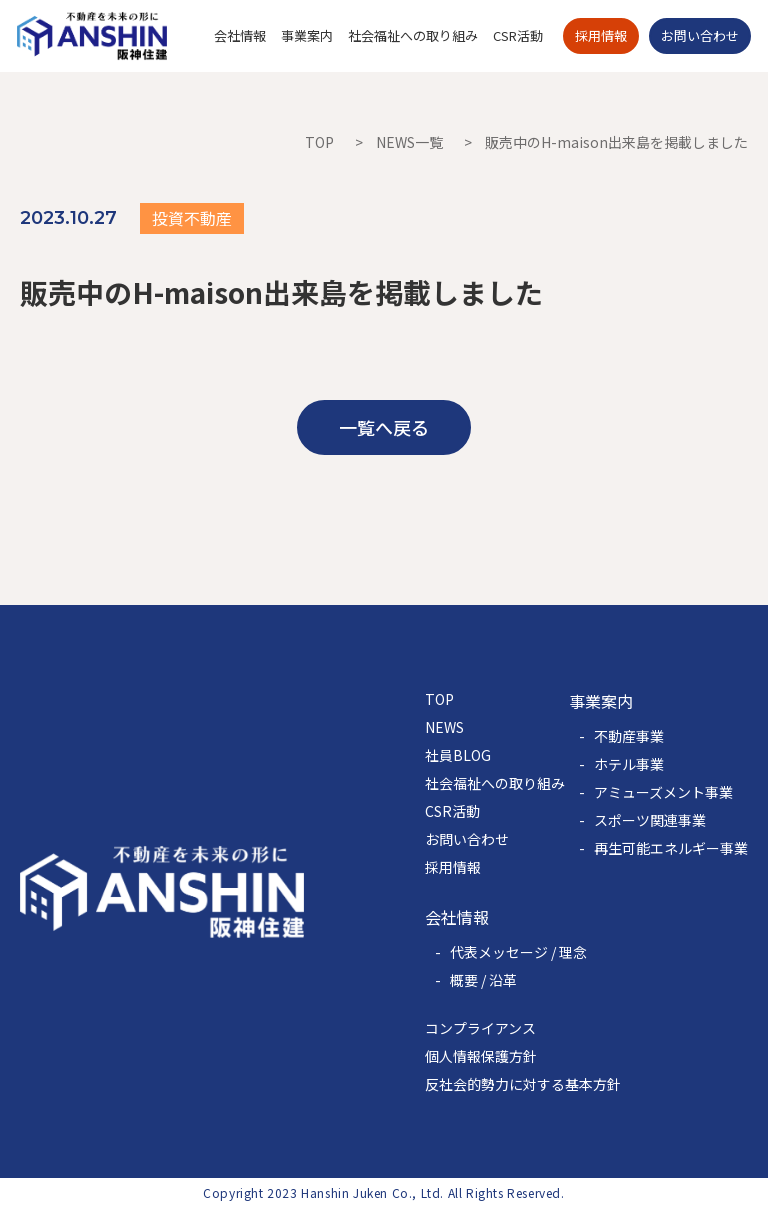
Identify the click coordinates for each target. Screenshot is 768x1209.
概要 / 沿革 (483, 980)
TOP (319, 142)
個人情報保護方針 (481, 1056)
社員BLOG (458, 755)
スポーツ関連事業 (650, 820)
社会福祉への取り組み (495, 783)
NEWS (444, 727)
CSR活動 (452, 811)
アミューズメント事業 (663, 792)
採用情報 (453, 867)
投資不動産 (192, 218)
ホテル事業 (629, 764)
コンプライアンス (480, 1028)
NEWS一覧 (409, 142)
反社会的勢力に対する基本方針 (523, 1084)
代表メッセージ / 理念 (518, 952)
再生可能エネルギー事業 (671, 848)
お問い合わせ (467, 839)
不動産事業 (629, 736)
